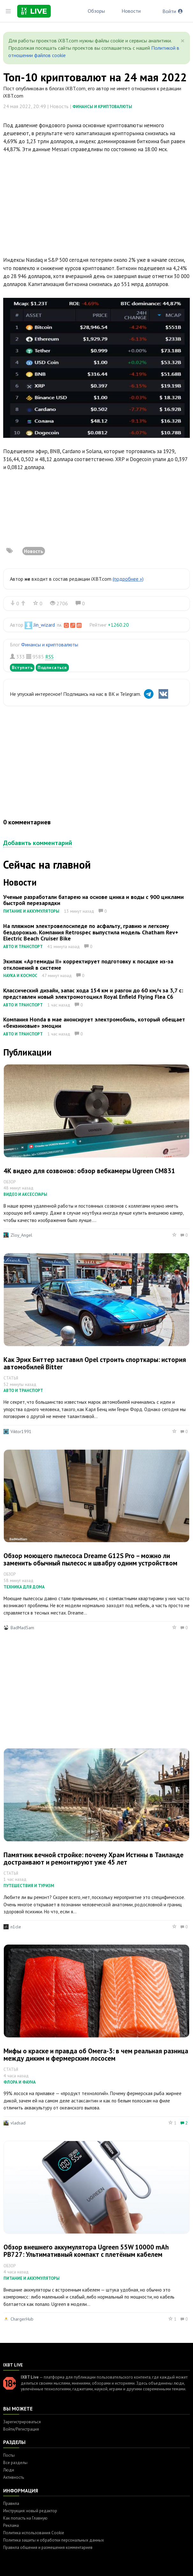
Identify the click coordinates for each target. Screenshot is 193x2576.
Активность (13, 2477)
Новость (33, 551)
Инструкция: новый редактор (30, 2510)
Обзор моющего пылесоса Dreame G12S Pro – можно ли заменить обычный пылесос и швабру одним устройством (90, 1559)
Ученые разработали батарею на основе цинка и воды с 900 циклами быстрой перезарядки (93, 900)
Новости (131, 11)
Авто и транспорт (23, 946)
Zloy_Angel (21, 1235)
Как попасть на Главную (25, 2518)
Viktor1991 (21, 1431)
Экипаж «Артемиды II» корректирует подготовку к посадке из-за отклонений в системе (88, 964)
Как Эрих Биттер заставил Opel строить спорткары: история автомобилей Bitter (95, 1363)
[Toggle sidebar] (8, 11)
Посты (9, 2455)
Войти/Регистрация (21, 2429)
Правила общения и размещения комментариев (48, 2547)
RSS (49, 656)
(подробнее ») (128, 579)
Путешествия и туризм (29, 1885)
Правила (11, 2503)
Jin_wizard (44, 625)
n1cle (16, 1927)
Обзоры (96, 11)
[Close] (183, 41)
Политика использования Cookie (33, 2533)
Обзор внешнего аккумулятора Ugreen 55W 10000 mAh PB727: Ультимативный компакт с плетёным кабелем (86, 2251)
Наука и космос (20, 975)
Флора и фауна (20, 2082)
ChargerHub (22, 2319)
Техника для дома (24, 1587)
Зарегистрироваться (22, 2422)
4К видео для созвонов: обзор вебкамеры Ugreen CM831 (89, 1171)
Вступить (22, 667)
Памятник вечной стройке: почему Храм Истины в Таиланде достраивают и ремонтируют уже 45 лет (93, 1858)
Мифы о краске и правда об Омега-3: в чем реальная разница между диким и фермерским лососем (96, 2055)
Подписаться (52, 667)
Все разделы (15, 2462)
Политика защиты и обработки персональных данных (53, 2540)
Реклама (11, 2525)
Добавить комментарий (37, 843)
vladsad (18, 2123)
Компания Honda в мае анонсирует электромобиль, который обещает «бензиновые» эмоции (94, 1022)
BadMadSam (22, 1627)
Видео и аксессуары (25, 1194)
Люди (8, 2470)
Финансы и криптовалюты (102, 106)
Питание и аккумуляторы (31, 911)
